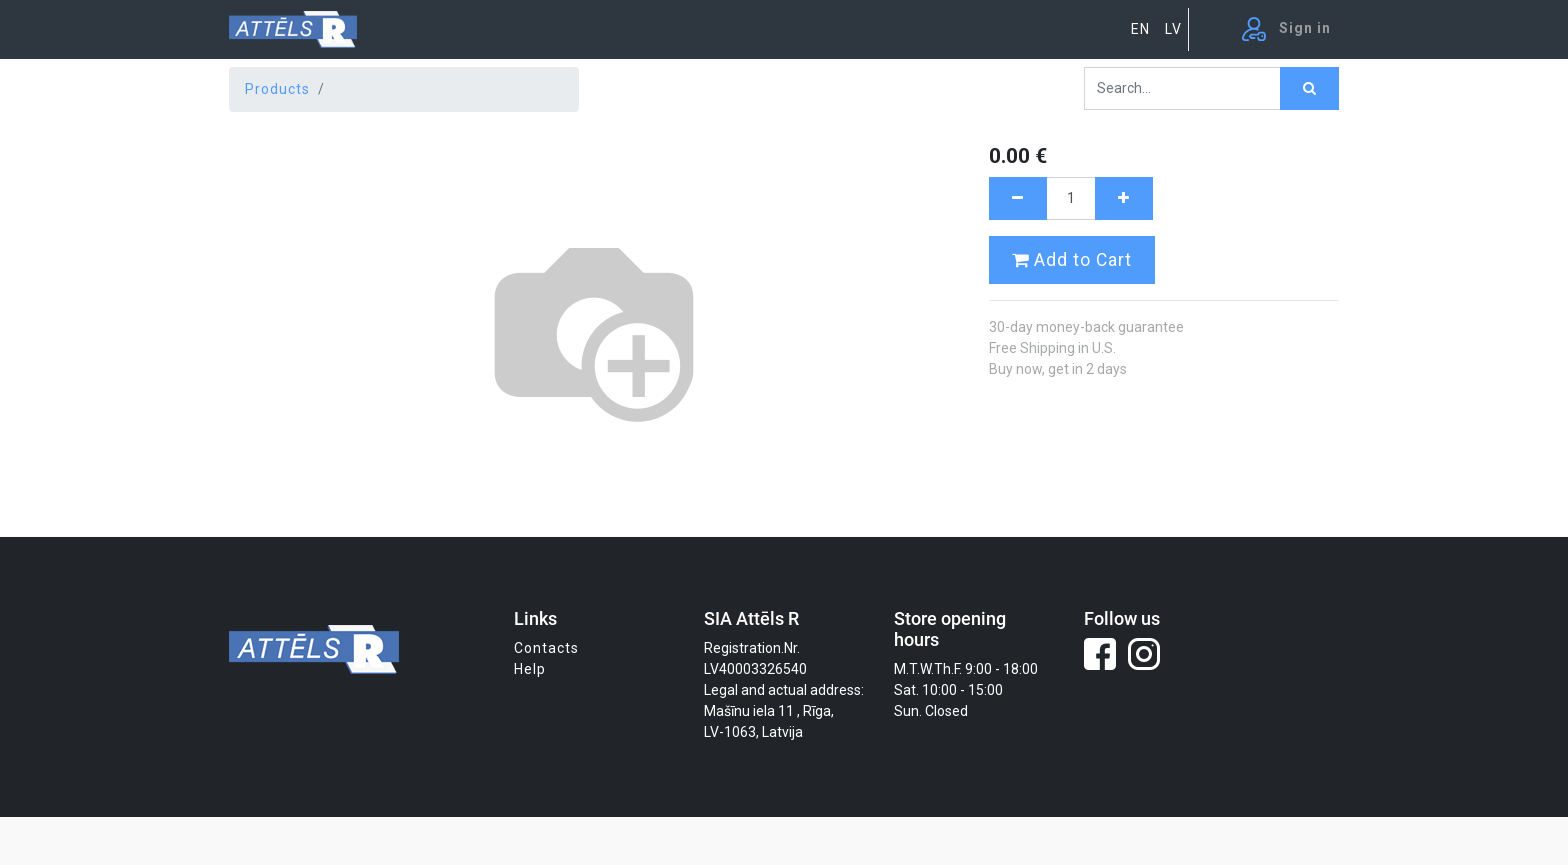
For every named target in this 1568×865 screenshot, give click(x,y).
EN (1140, 29)
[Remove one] (1018, 198)
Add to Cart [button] (1072, 260)
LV (1173, 29)
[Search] (1309, 88)
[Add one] (1124, 198)
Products (277, 89)
